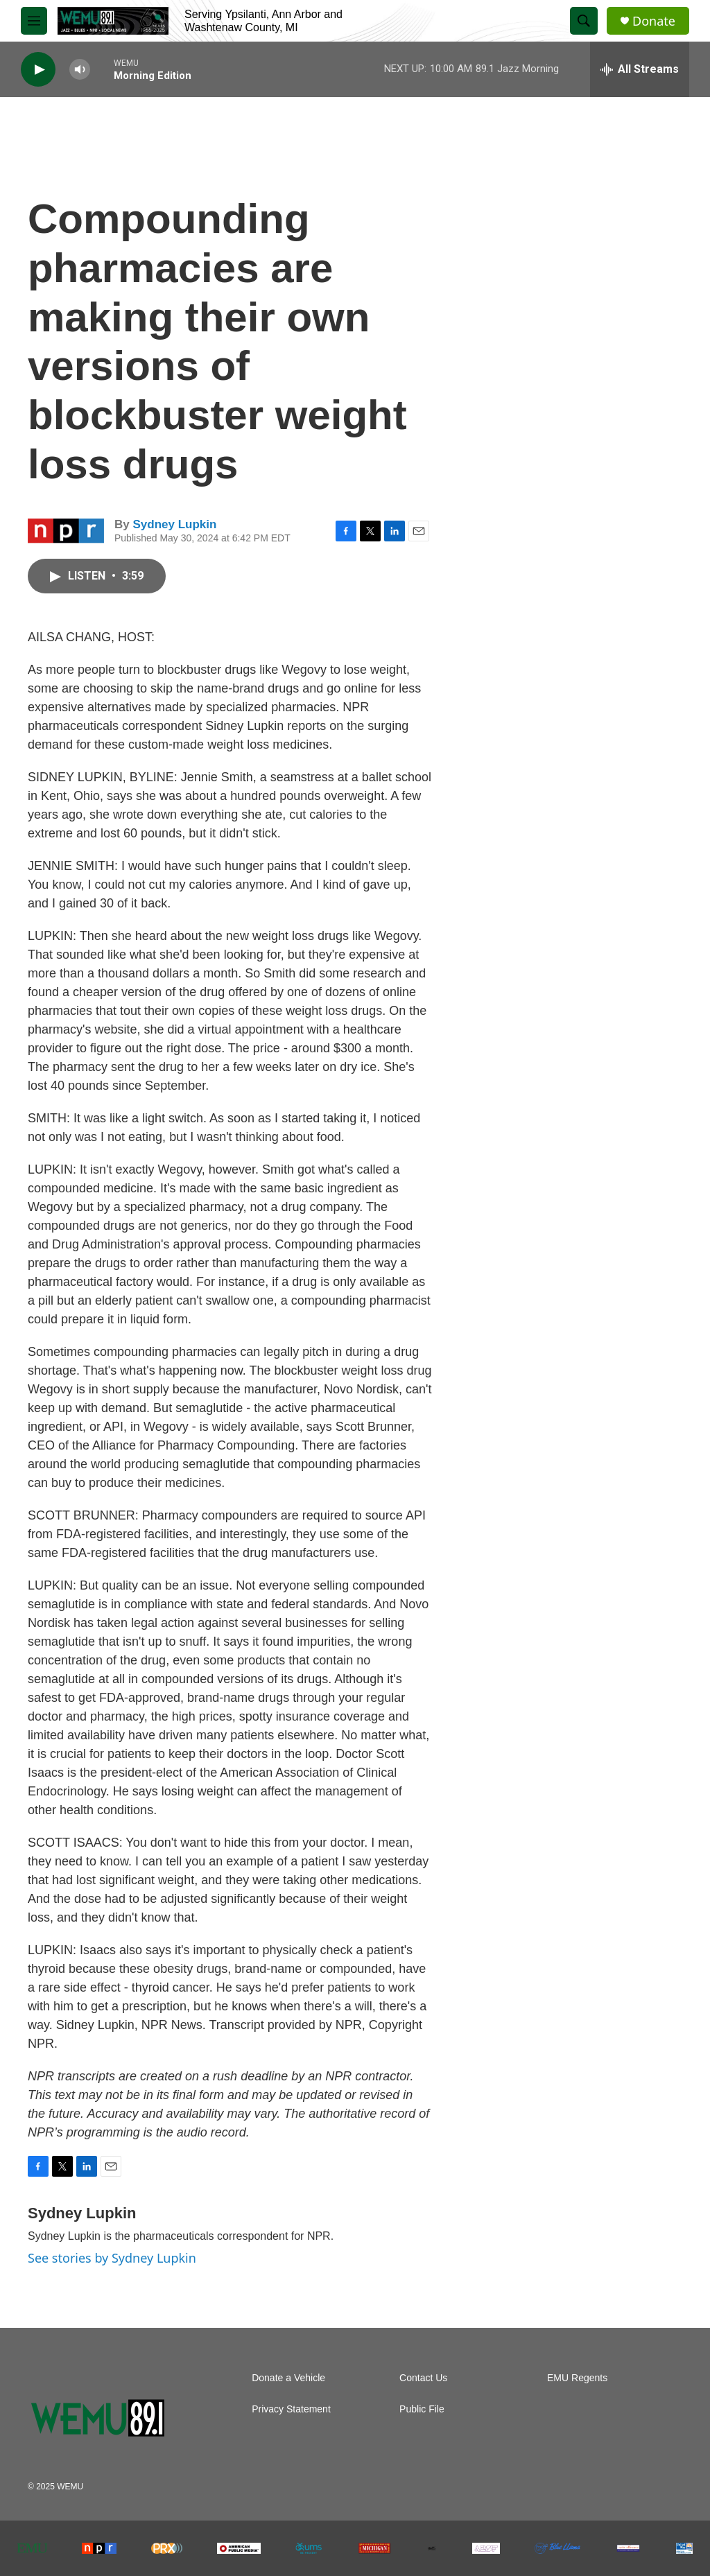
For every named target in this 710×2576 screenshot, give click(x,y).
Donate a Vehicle (288, 2378)
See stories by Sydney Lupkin (112, 2257)
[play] (38, 70)
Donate (653, 21)
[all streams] (639, 69)
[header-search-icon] (584, 21)
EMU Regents (577, 2378)
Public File (421, 2409)
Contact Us (423, 2378)
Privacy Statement (291, 2409)
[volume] (80, 69)
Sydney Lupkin (174, 524)
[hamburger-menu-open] (34, 21)
